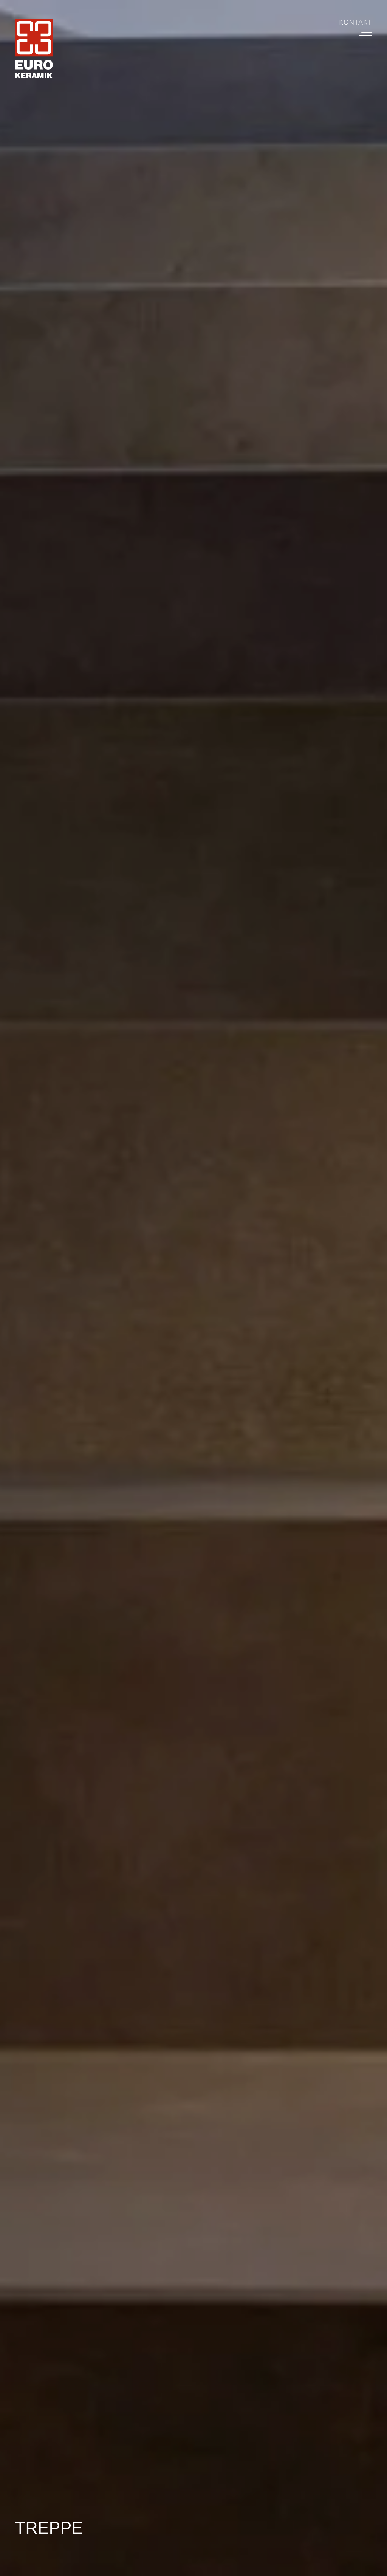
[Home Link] (34, 50)
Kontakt (355, 22)
